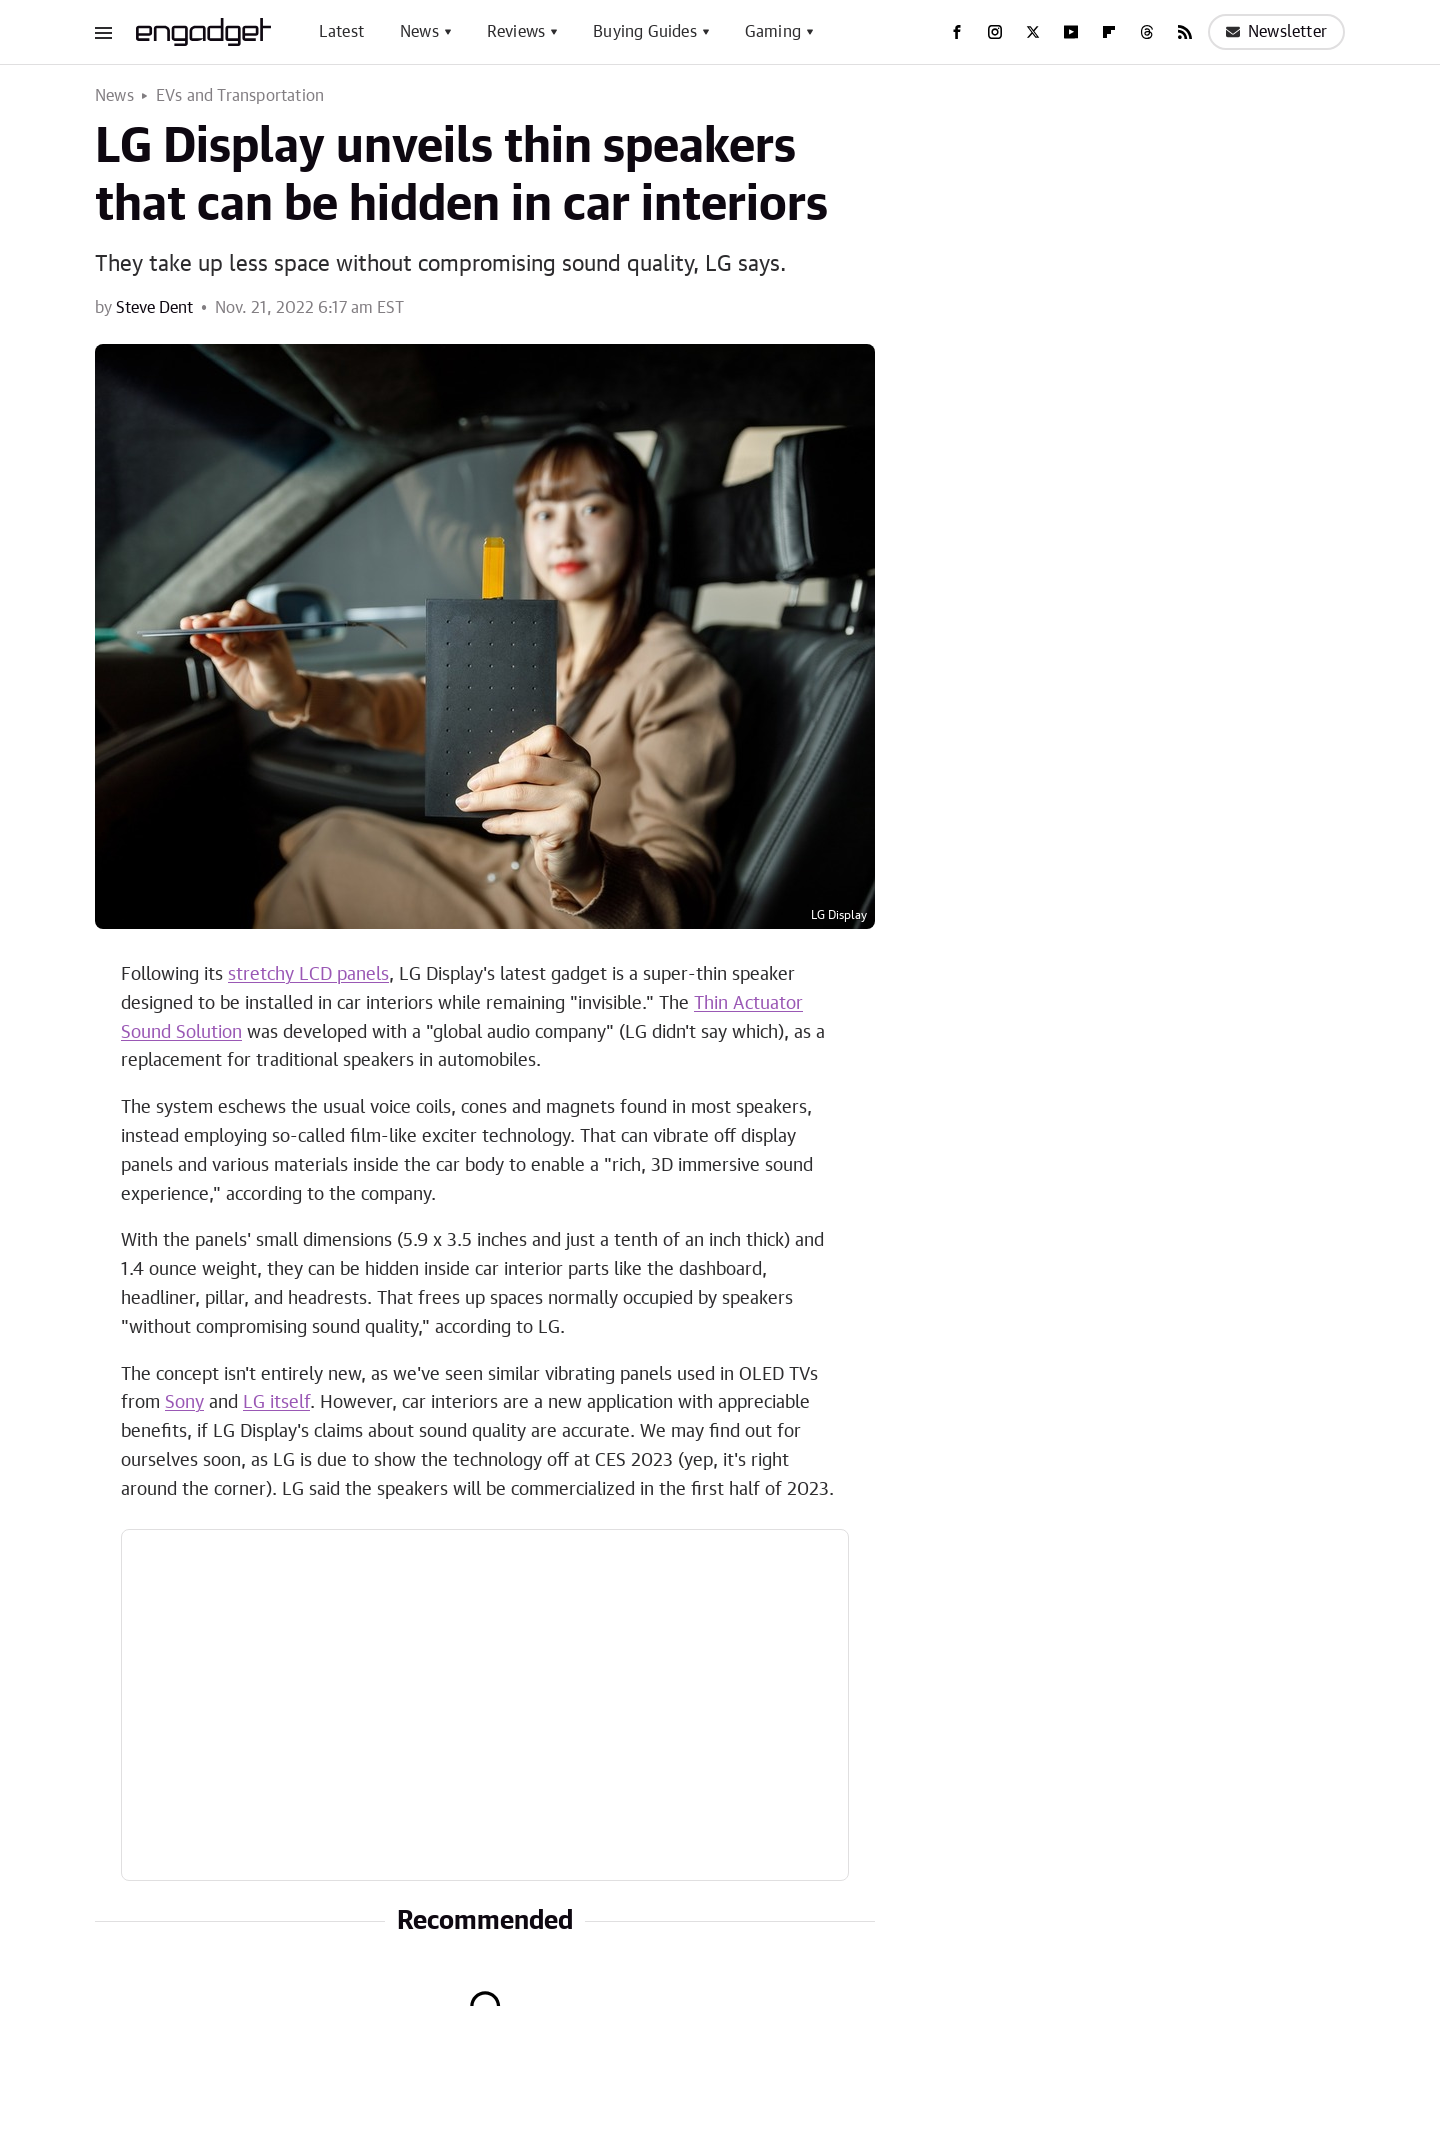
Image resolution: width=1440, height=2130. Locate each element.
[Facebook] (957, 32)
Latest (341, 32)
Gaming (773, 32)
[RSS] (1185, 32)
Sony (184, 1403)
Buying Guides (645, 32)
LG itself (276, 1403)
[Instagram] (995, 32)
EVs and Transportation (240, 96)
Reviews (516, 32)
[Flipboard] (1109, 32)
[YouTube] (1071, 32)
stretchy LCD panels (308, 975)
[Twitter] (1033, 32)
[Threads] (1147, 32)
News (419, 32)
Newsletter (1276, 32)
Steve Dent (154, 308)
